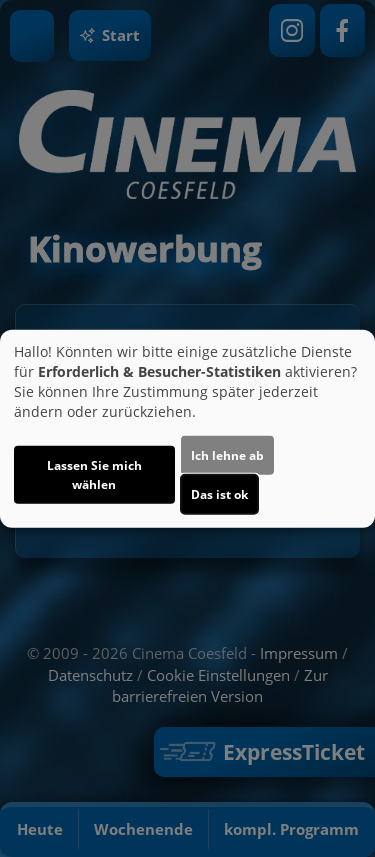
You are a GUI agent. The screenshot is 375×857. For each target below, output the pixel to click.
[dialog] (187, 428)
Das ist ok (219, 494)
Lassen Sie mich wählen (94, 475)
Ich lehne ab (227, 455)
